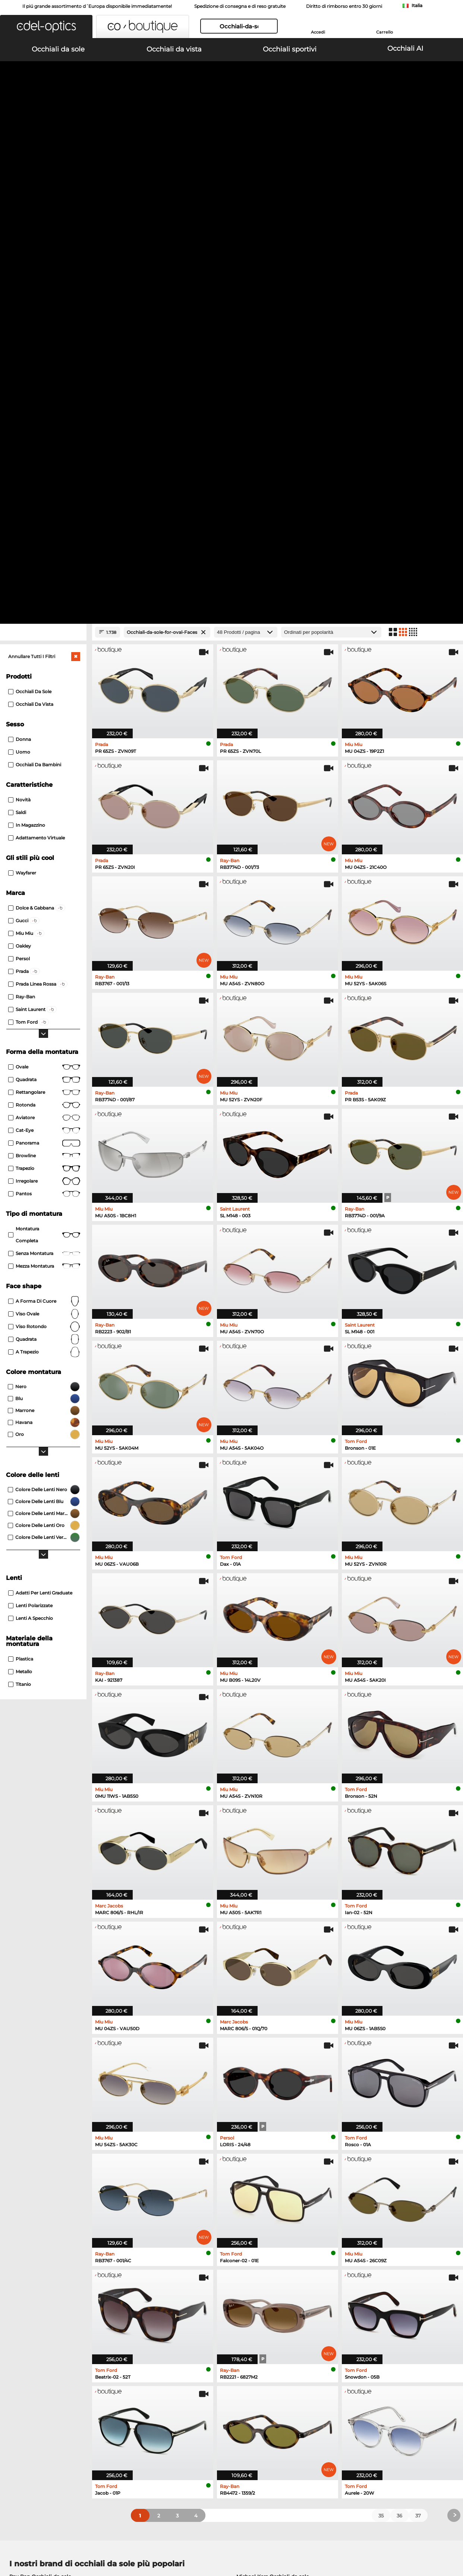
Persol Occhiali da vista (262, 2186)
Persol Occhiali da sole (37, 2122)
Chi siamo (18, 2386)
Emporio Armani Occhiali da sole (50, 2140)
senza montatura (44, 782)
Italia (417, 5)
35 (381, 2044)
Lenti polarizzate (30, 1133)
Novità (19, 328)
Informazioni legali (126, 2540)
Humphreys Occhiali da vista (45, 2204)
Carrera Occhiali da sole (38, 2131)
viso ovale (44, 842)
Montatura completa (44, 762)
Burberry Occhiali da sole (267, 2122)
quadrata (44, 867)
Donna (19, 267)
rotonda (44, 633)
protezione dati (80, 2540)
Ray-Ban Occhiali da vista (41, 2177)
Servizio (166, 2386)
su (453, 2540)
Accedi (318, 32)
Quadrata (44, 608)
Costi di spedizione (180, 2408)
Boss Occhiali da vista (260, 2195)
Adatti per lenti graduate (40, 1121)
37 (418, 2044)
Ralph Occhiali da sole (264, 2140)
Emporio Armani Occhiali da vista (51, 2213)
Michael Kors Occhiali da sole (272, 2104)
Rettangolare (44, 620)
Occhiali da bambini (34, 292)
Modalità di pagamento (185, 2399)
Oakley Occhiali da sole (38, 2113)
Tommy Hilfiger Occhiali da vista (273, 2204)
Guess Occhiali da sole (264, 2131)
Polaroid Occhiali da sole (267, 2113)
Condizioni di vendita (31, 2540)
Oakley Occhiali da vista (39, 2186)
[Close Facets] (43, 160)
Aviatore (44, 646)
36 (399, 2044)
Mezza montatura (44, 794)
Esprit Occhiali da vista (261, 2213)
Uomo (19, 280)
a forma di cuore (44, 829)
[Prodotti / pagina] (245, 160)
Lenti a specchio (30, 1146)
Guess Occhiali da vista (262, 2177)
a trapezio (44, 880)
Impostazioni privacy (31, 2399)
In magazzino (26, 353)
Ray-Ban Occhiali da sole (40, 2104)
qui (206, 2301)
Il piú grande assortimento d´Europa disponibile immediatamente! (97, 6)
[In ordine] (331, 160)
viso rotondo (44, 855)
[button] (46, 26)
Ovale (44, 595)
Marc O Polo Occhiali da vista (45, 2195)
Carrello (384, 32)
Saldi (17, 340)
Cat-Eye (44, 658)
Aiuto (314, 2386)
